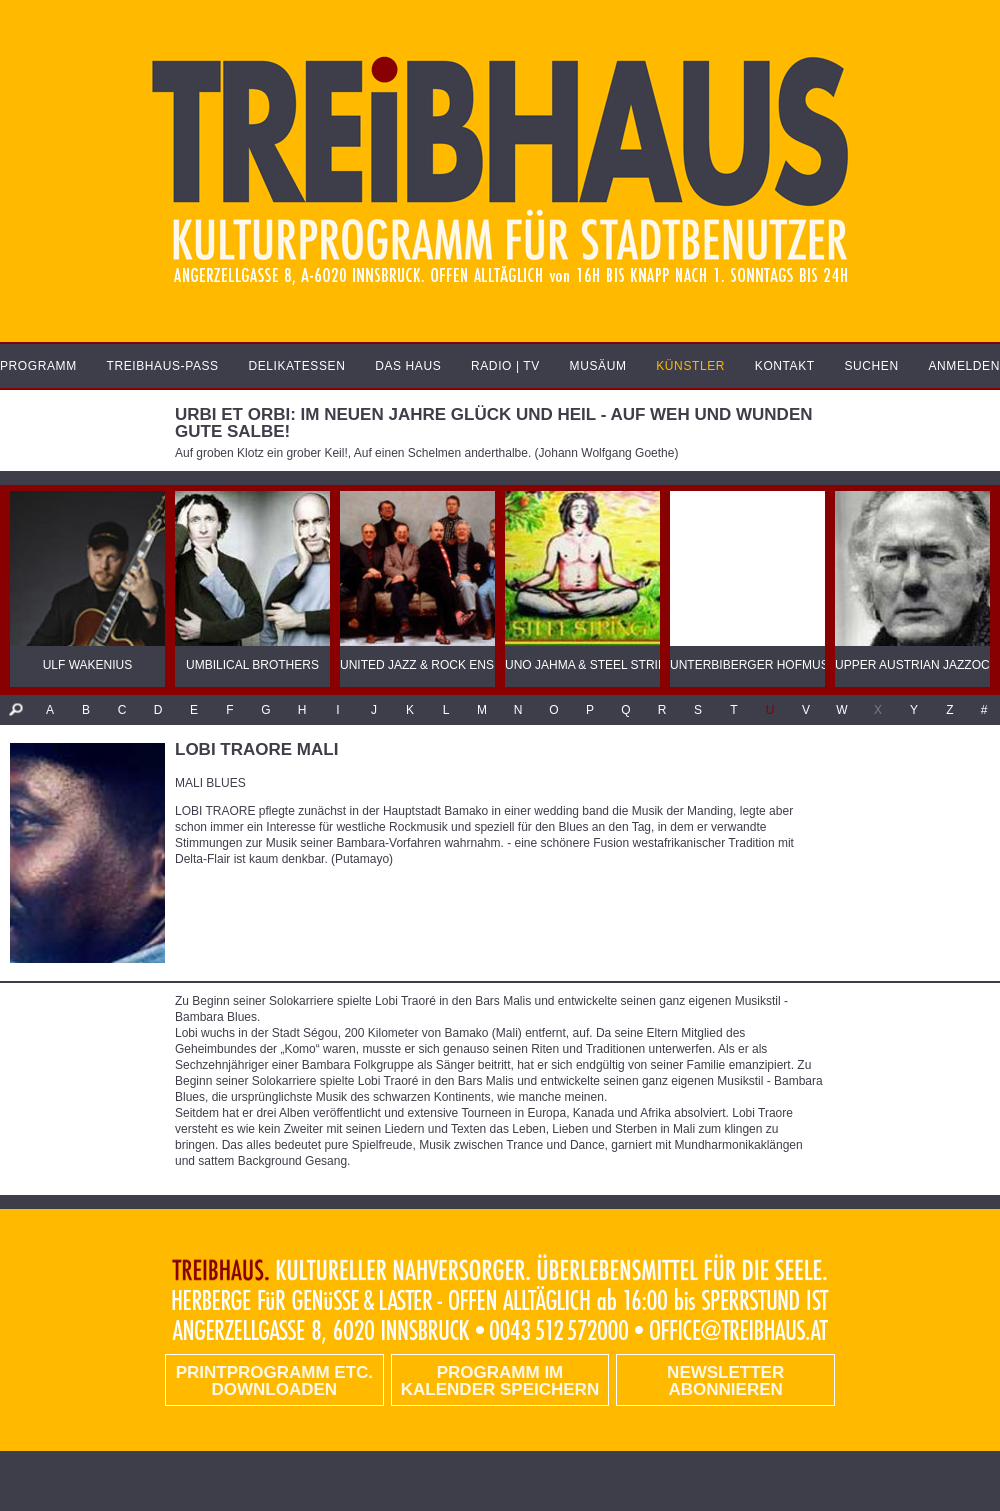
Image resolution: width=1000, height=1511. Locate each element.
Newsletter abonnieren (725, 1381)
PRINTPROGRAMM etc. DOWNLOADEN (274, 1381)
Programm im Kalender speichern (500, 1381)
